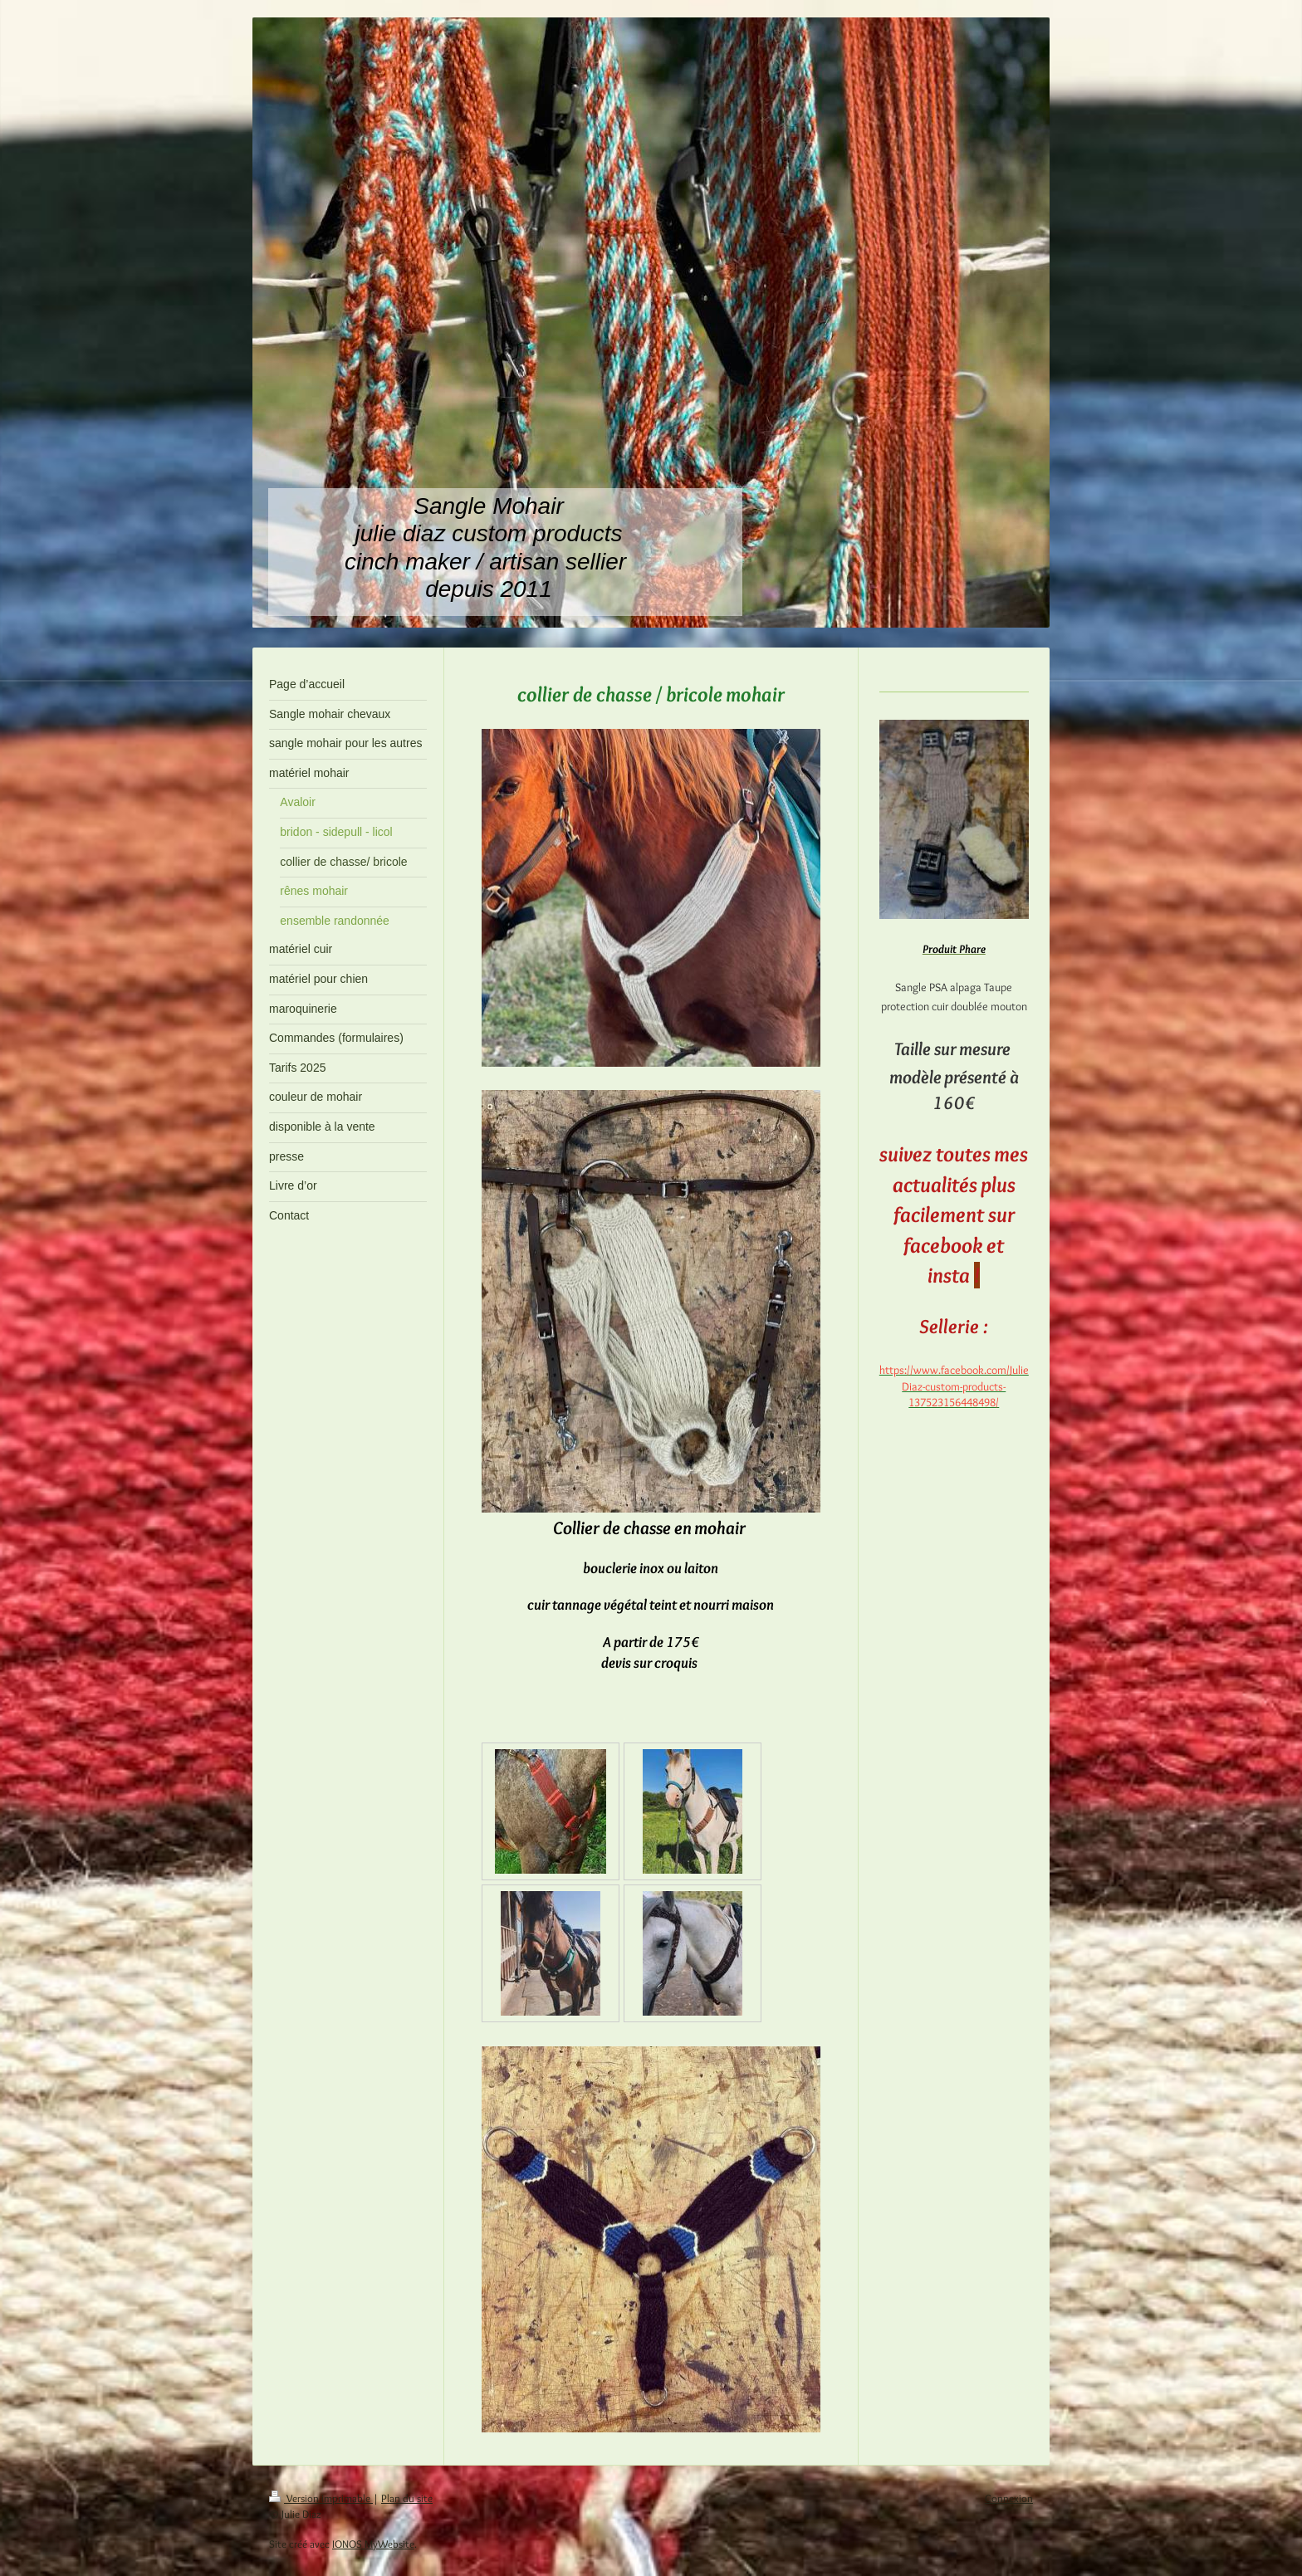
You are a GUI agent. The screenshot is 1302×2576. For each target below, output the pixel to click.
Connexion (1009, 2498)
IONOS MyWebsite (373, 2543)
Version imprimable (321, 2498)
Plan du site (407, 2498)
